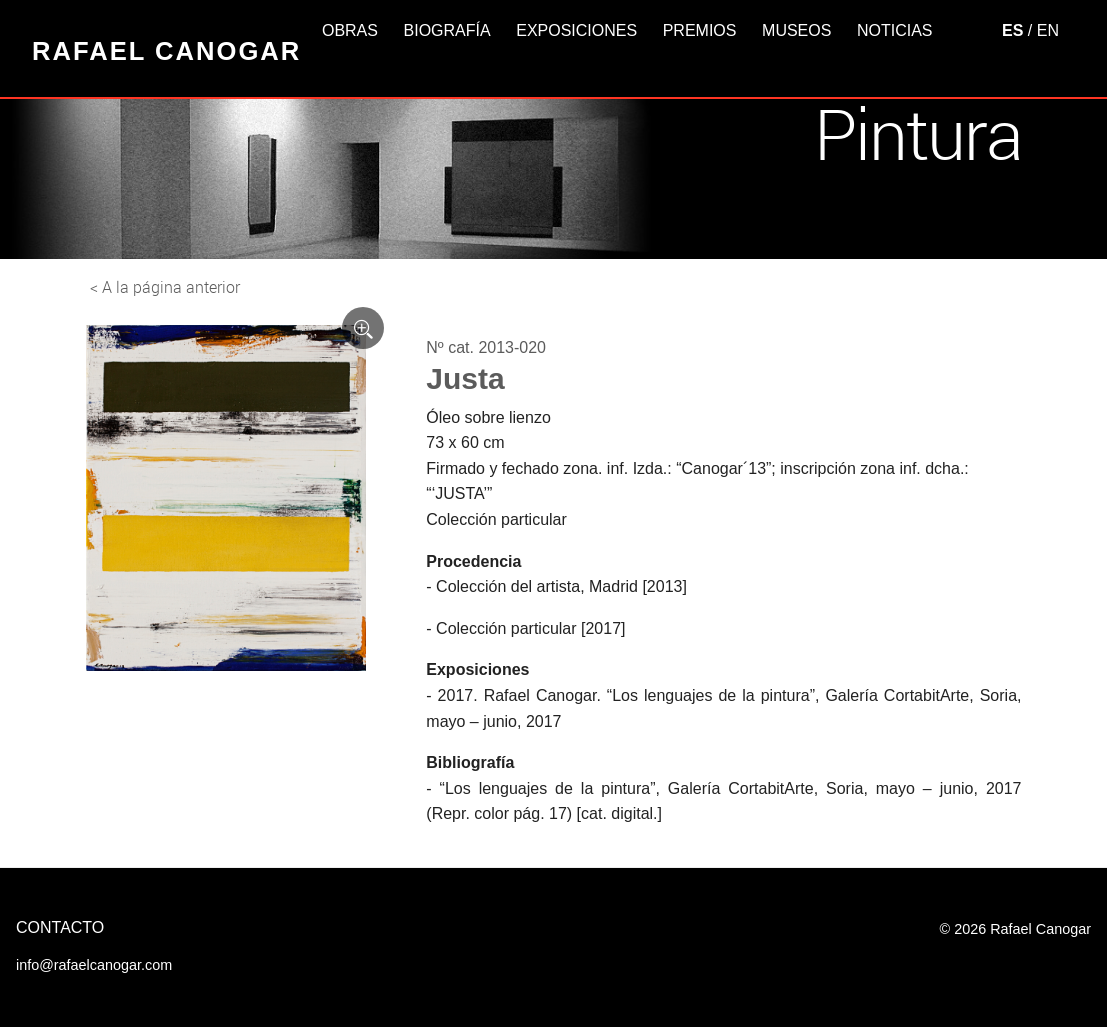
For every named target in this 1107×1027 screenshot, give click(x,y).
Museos (796, 30)
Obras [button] (350, 30)
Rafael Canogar (166, 51)
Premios (700, 30)
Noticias (895, 30)
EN (1048, 30)
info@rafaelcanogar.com (94, 965)
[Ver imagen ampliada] (363, 328)
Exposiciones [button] (576, 30)
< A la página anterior (165, 287)
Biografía (447, 30)
